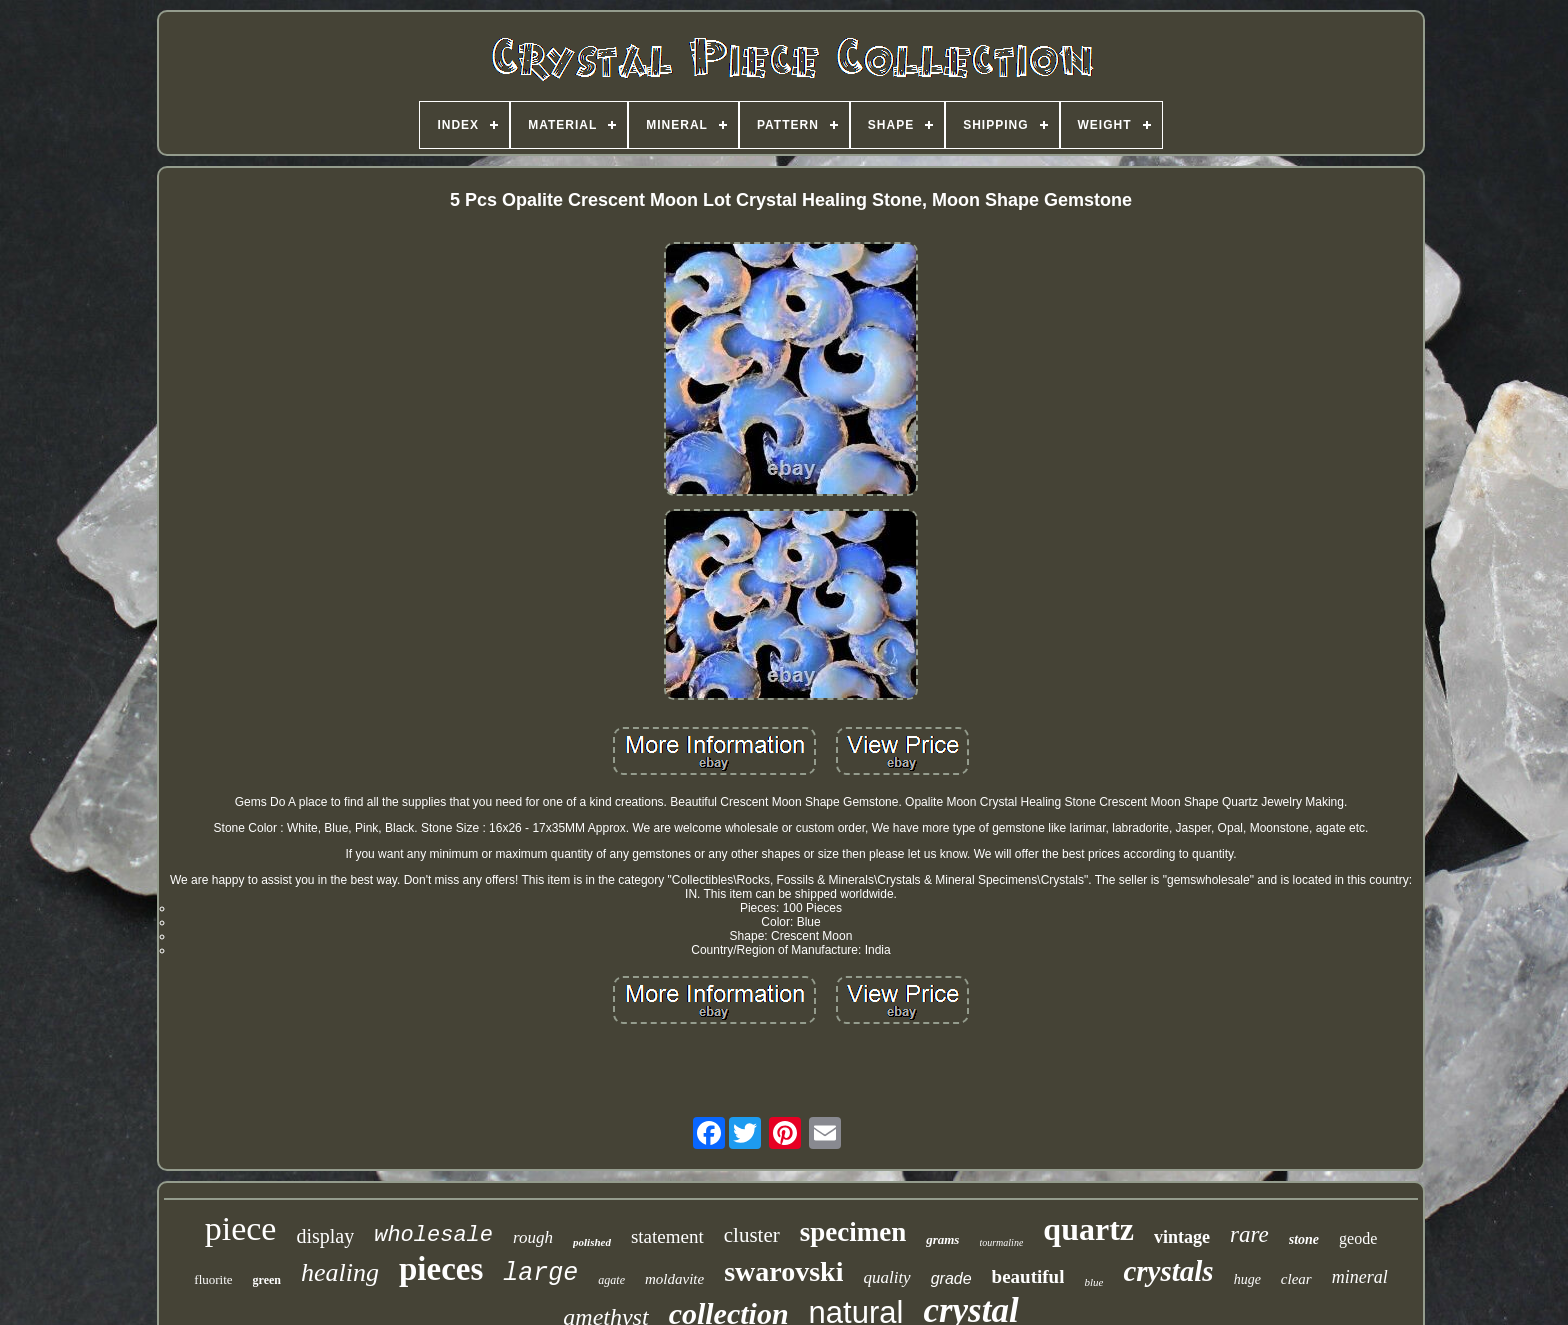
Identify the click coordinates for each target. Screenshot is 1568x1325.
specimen (853, 1232)
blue (1093, 1282)
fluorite (213, 1279)
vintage (1182, 1237)
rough (533, 1237)
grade (951, 1278)
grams (942, 1239)
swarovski (783, 1271)
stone (1304, 1239)
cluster (752, 1235)
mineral (1360, 1277)
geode (1358, 1238)
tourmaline (1001, 1242)
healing (340, 1272)
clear (1296, 1279)
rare (1249, 1234)
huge (1247, 1279)
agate (611, 1280)
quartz (1088, 1229)
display (325, 1236)
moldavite (674, 1279)
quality (886, 1277)
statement (667, 1236)
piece (241, 1228)
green (267, 1280)
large (540, 1273)
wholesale (433, 1235)
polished (592, 1242)
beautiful (1028, 1276)
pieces (441, 1269)
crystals (1168, 1271)
